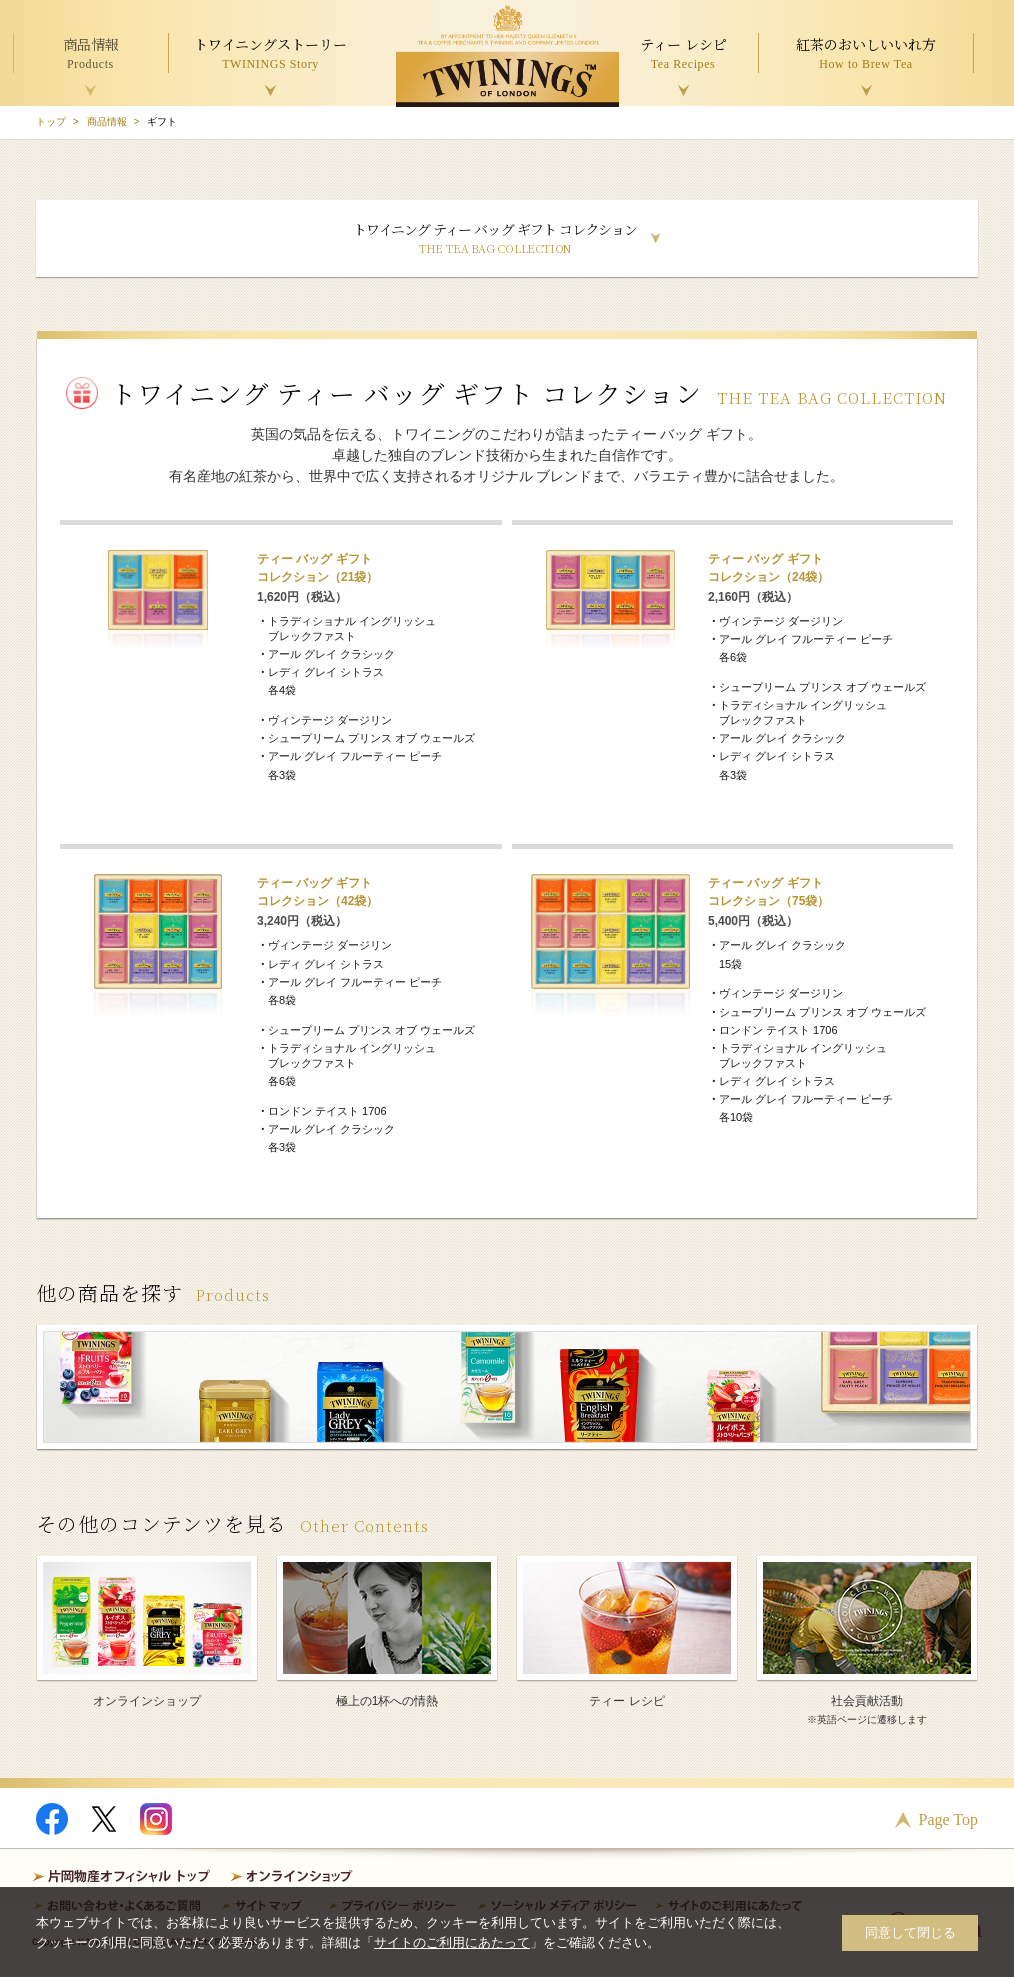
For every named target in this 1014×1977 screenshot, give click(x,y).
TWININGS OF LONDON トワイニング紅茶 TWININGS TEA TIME (507, 56)
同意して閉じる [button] (910, 1932)
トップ (51, 121)
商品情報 (107, 121)
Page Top (948, 1819)
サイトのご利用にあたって (452, 1942)
